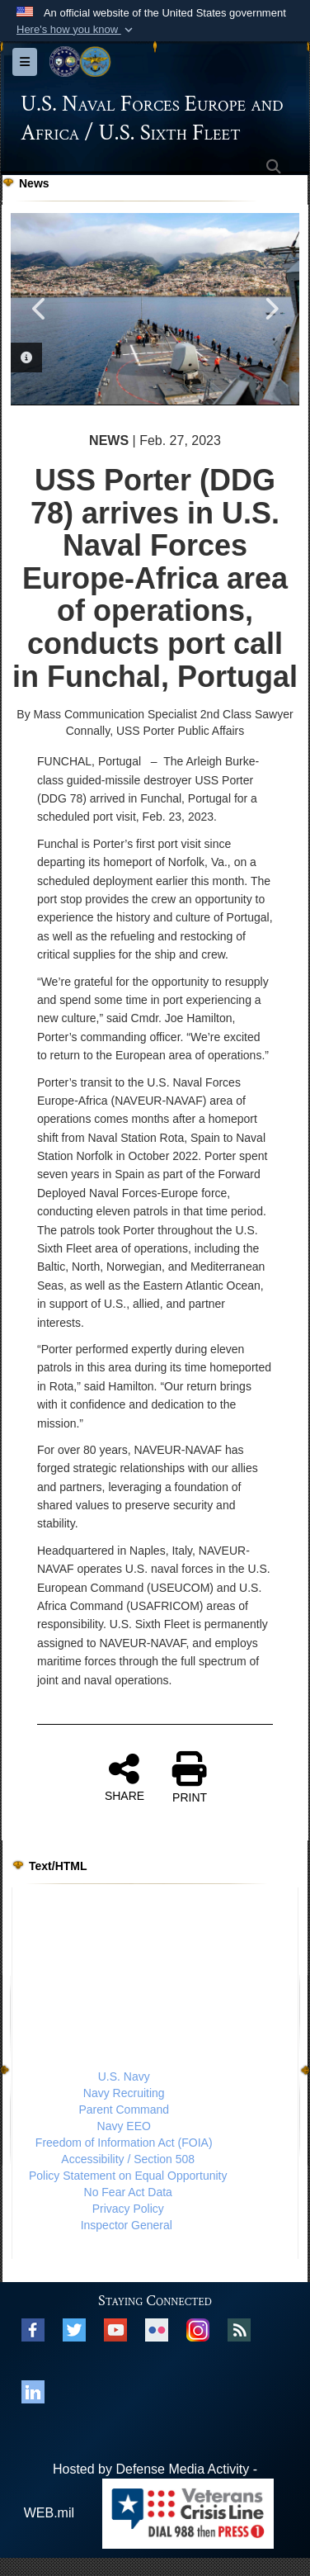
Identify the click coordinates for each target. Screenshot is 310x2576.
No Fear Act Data (128, 2192)
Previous (39, 308)
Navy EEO (124, 2126)
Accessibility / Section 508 (128, 2159)
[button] (76, 29)
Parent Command (123, 2109)
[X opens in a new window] (74, 2329)
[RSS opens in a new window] (239, 2329)
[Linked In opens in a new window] (33, 2391)
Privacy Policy (128, 2208)
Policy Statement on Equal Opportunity (128, 2175)
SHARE (124, 1776)
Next (270, 308)
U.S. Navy (124, 2076)
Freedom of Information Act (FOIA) (124, 2142)
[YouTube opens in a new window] (115, 2329)
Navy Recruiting (124, 2093)
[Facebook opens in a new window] (33, 2329)
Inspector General (126, 2225)
